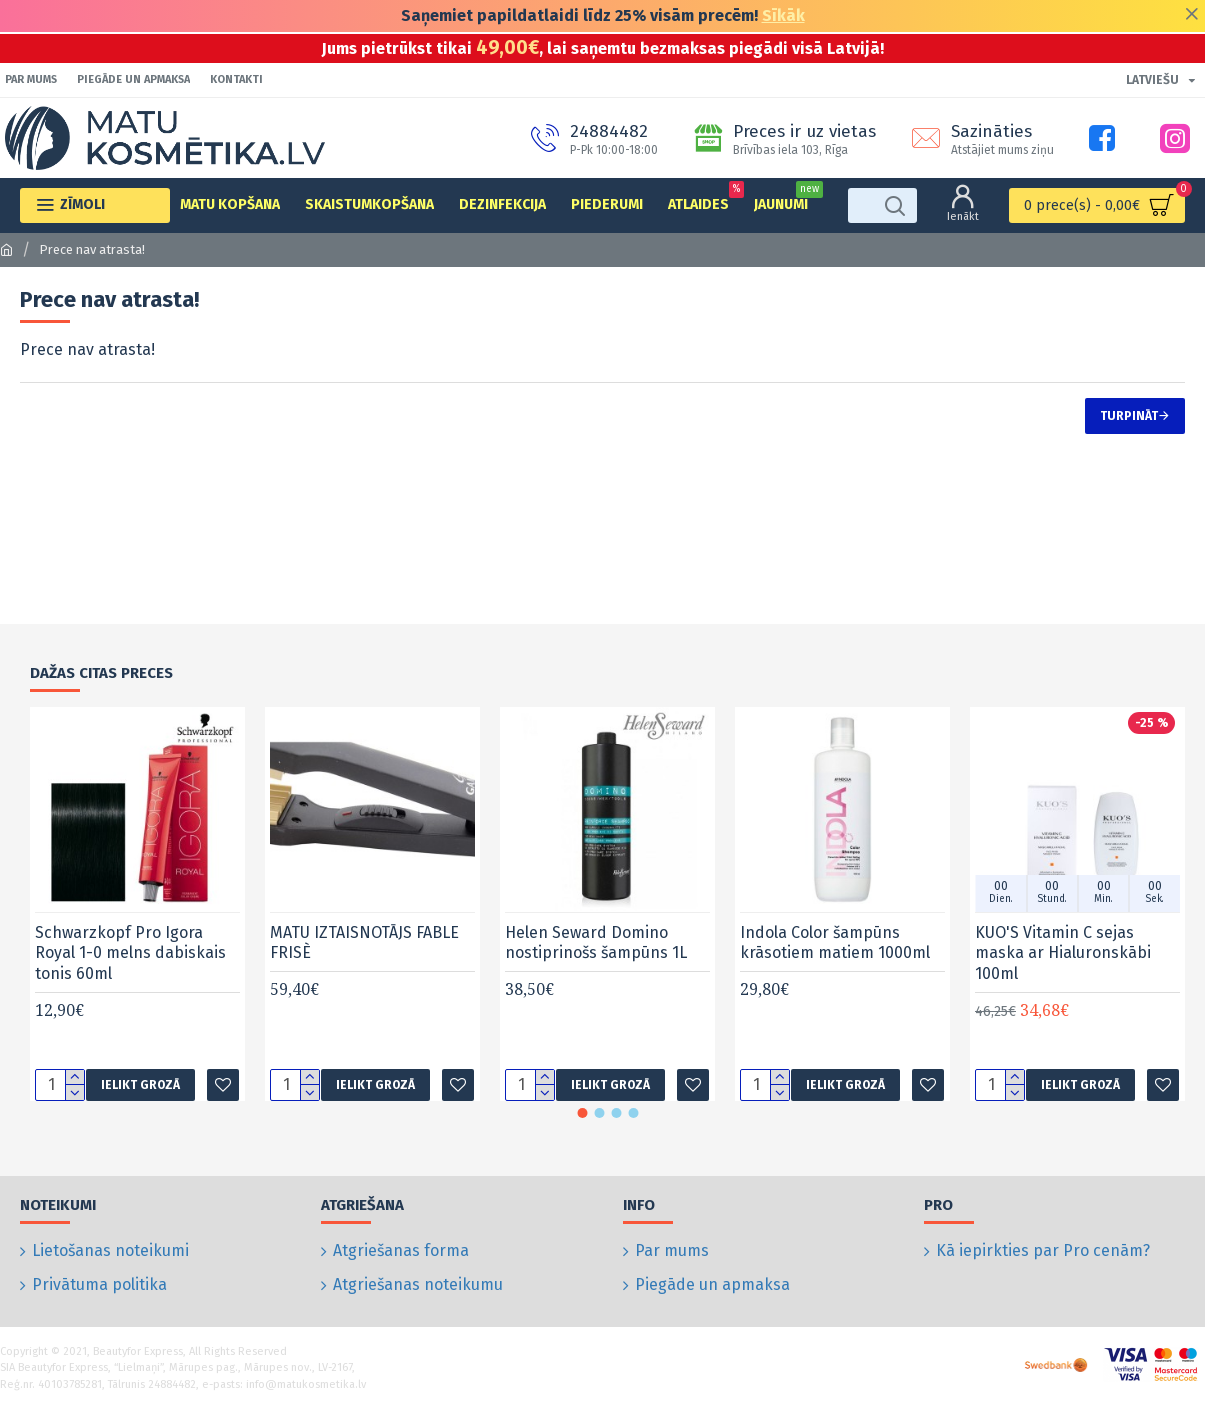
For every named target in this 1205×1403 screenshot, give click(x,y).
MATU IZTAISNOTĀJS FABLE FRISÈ (364, 963)
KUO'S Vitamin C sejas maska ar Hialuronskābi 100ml (1063, 973)
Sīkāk (783, 15)
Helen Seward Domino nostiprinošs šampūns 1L (596, 963)
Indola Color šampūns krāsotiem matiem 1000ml (835, 963)
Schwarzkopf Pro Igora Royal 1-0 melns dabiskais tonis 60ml (130, 973)
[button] (582, 1133)
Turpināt (1129, 416)
